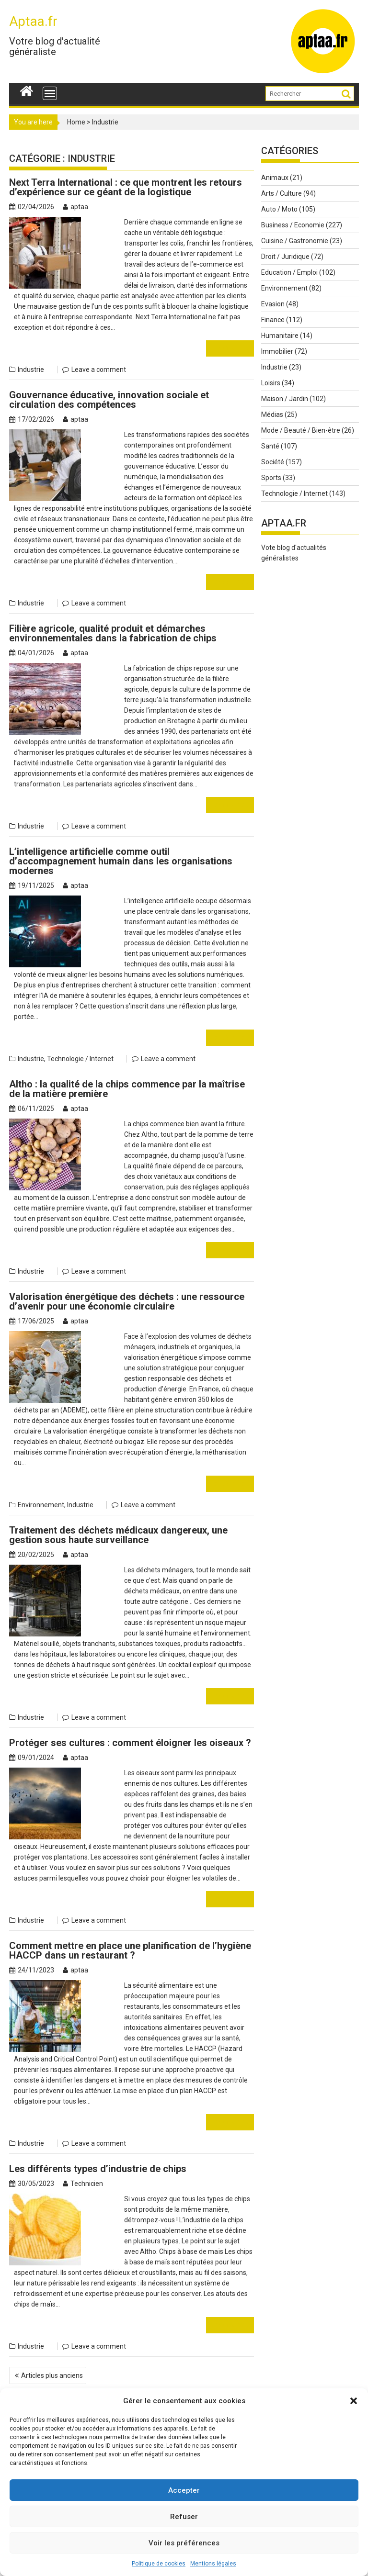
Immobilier (277, 351)
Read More (230, 348)
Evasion (273, 304)
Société (272, 462)
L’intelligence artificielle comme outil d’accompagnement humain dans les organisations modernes (120, 861)
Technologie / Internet (80, 1048)
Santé (270, 446)
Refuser (184, 2516)
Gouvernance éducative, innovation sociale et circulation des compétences (109, 399)
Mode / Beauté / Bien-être (300, 430)
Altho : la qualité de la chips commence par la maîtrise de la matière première (127, 1078)
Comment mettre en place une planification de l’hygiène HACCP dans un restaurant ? (130, 1929)
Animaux (274, 177)
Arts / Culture (281, 193)
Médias (272, 414)
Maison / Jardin (284, 399)
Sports (271, 478)
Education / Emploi (289, 272)
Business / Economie (292, 225)
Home (76, 122)
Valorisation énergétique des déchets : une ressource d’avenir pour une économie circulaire (126, 1290)
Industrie (31, 369)
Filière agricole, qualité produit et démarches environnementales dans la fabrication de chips (113, 633)
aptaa (75, 207)
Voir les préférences (184, 2543)
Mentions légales (213, 2563)
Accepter (184, 2490)
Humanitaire (280, 335)
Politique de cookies (158, 2563)
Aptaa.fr (33, 21)
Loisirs (270, 383)
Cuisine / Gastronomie (294, 241)
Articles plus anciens (52, 2333)
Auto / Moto (279, 209)
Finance (273, 320)
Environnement (41, 1484)
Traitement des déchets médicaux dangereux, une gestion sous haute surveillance (118, 1513)
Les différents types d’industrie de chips (97, 2137)
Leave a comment (98, 369)
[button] (353, 2401)
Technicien (83, 2152)
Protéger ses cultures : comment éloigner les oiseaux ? (130, 1721)
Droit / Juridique (285, 256)
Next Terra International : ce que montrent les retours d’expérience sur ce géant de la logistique (125, 187)
